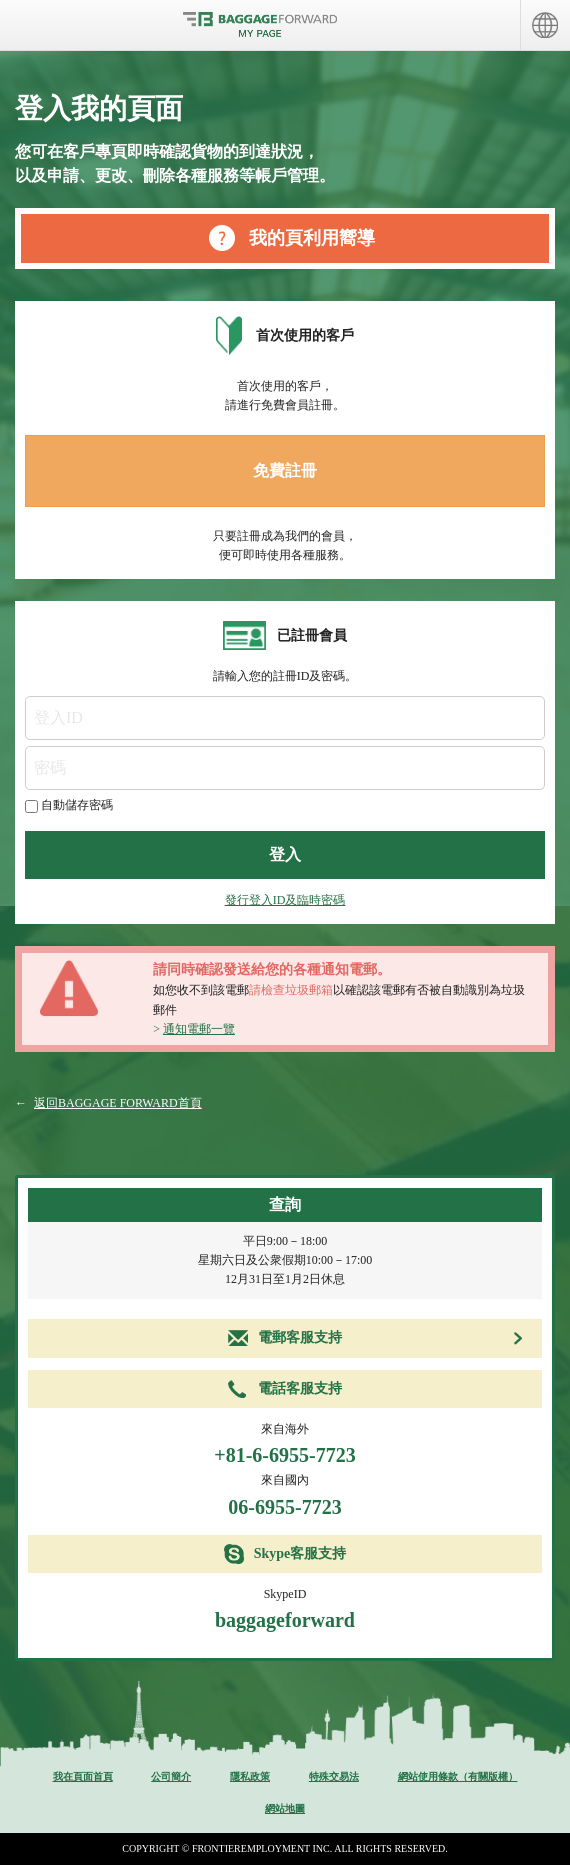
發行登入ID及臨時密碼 (285, 900)
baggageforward (285, 1620)
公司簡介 (171, 1776)
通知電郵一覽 (199, 1029)
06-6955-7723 (284, 1507)
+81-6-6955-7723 (284, 1455)
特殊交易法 (334, 1776)
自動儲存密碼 (77, 805)
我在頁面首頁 (83, 1776)
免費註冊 (285, 470)
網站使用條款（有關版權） (458, 1776)
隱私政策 (250, 1776)
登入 (285, 854)
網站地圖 (285, 1808)
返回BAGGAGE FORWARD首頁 (118, 1103)
